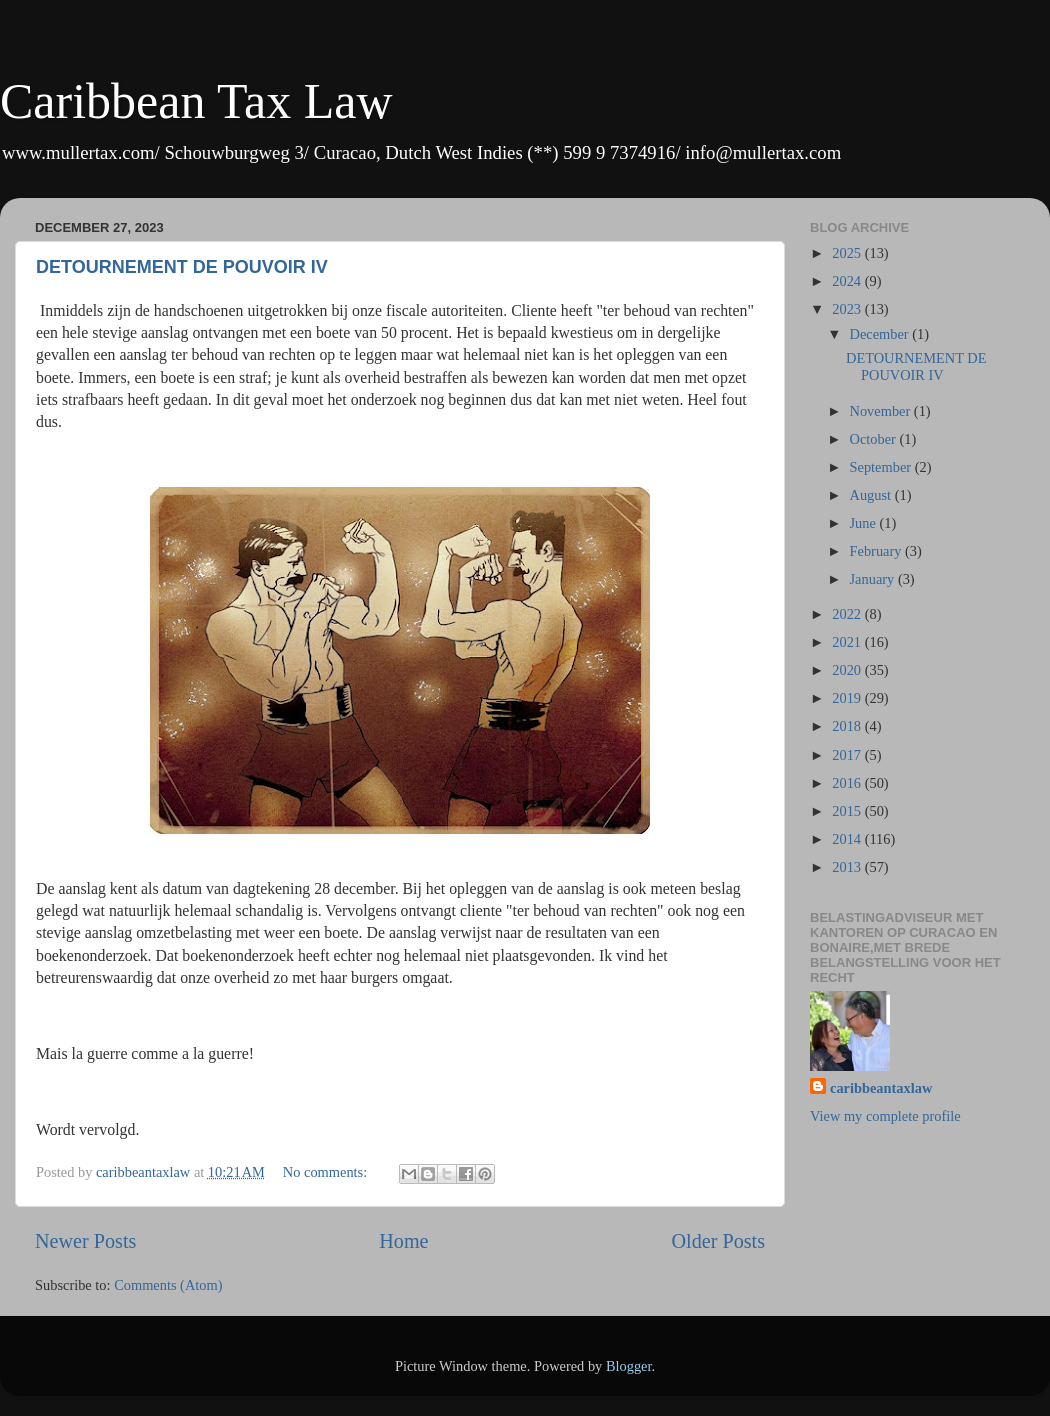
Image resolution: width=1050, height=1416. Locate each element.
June (865, 523)
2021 (848, 642)
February (878, 551)
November (882, 411)
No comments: (327, 1172)
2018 (848, 726)
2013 (848, 867)
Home (403, 1241)
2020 (848, 670)
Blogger (629, 1366)
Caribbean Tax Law (196, 101)
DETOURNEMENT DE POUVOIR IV (182, 267)
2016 (848, 783)
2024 (848, 281)
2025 (848, 253)
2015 (848, 811)
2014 (848, 839)
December (881, 334)
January (874, 579)
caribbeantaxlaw (881, 1088)
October (875, 439)
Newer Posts (85, 1241)
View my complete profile (885, 1116)
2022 (848, 614)
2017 (848, 755)
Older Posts (718, 1241)
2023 (848, 309)
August (872, 495)
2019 (848, 698)
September (882, 467)
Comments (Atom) (168, 1285)
